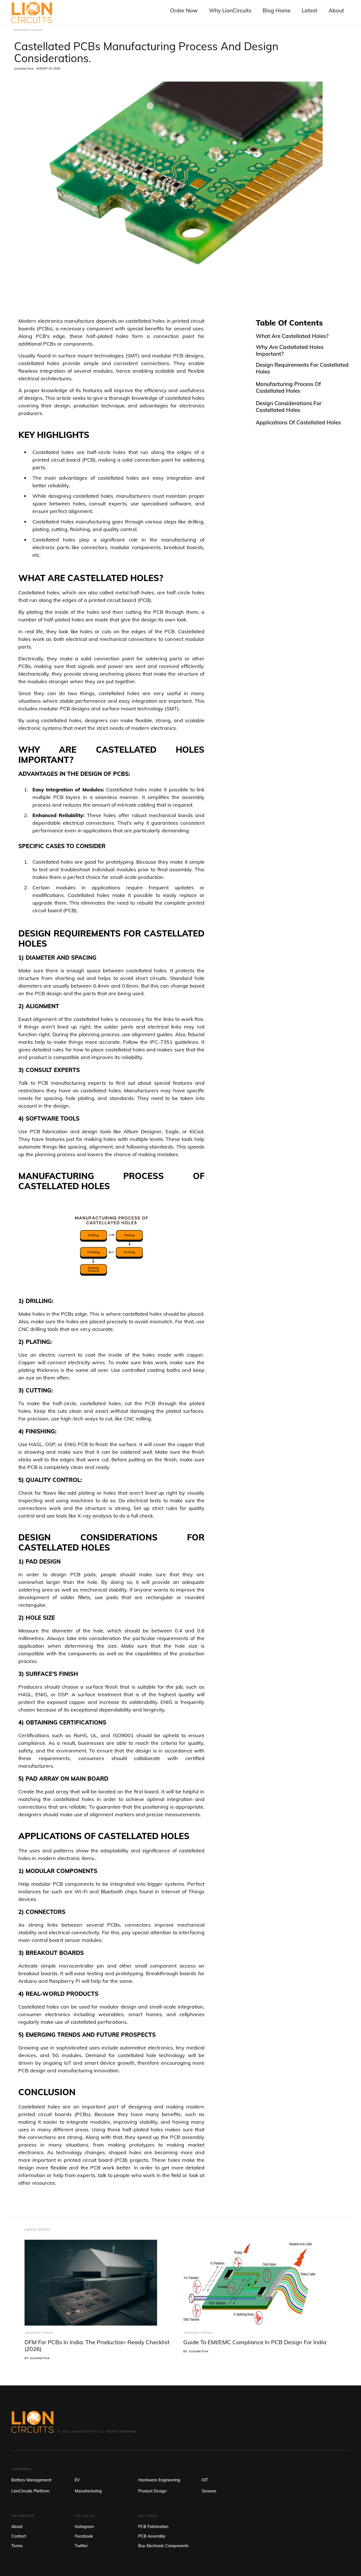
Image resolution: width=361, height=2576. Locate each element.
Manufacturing (39, 2333)
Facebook (84, 2536)
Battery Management (31, 2480)
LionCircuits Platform (30, 2491)
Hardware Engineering (159, 2480)
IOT (205, 2480)
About (17, 2526)
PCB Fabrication (153, 2526)
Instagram (84, 2526)
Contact (18, 2536)
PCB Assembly (152, 2536)
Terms (17, 2545)
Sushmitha (24, 69)
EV (77, 2480)
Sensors (209, 2491)
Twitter (81, 2545)
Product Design (152, 2491)
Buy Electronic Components (163, 2545)
